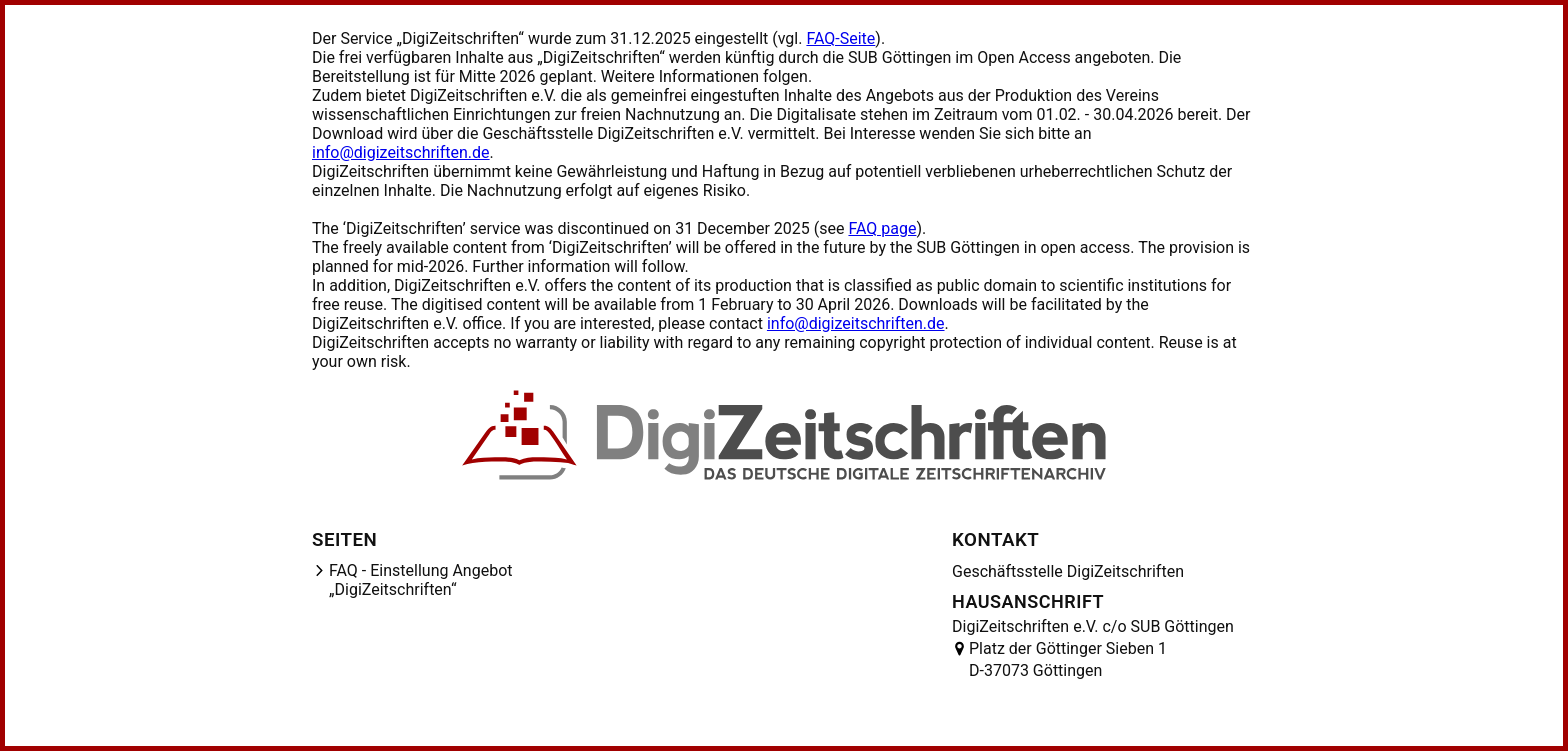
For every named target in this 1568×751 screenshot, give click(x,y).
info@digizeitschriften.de (401, 152)
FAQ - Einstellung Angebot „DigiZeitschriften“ (421, 580)
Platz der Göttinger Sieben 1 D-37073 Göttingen (1068, 659)
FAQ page (882, 228)
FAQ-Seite (840, 38)
